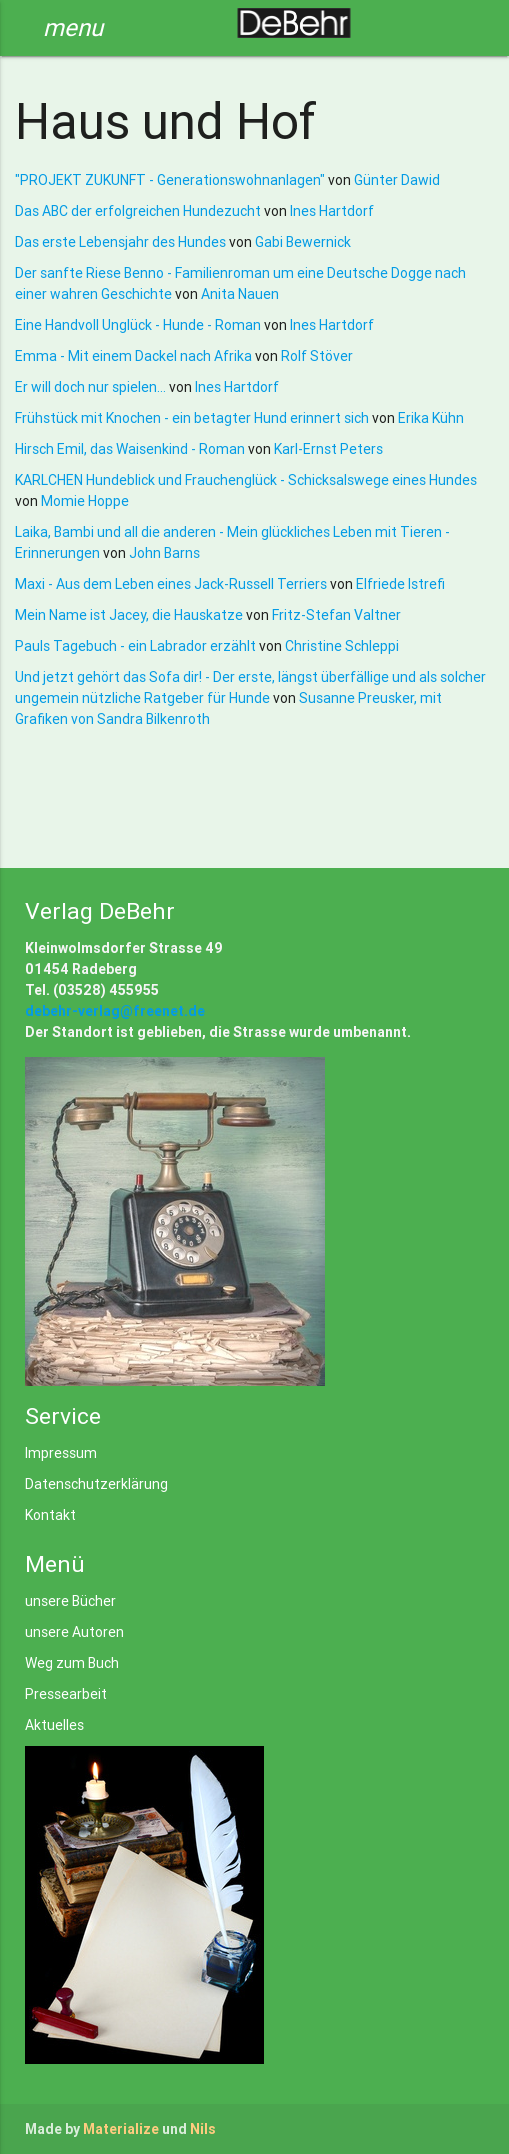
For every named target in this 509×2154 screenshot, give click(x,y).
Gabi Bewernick (303, 242)
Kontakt (50, 1515)
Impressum (61, 1453)
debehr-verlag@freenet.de (115, 1011)
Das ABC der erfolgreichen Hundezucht (139, 211)
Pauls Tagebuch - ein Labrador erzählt (137, 646)
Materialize (121, 2129)
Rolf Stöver (317, 356)
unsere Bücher (70, 1601)
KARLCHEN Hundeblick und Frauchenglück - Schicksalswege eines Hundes (246, 480)
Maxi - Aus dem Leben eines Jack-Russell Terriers (172, 584)
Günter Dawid (397, 180)
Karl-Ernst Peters (328, 449)
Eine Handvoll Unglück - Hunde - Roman (139, 325)
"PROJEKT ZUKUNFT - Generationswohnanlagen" (171, 180)
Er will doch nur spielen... (92, 387)
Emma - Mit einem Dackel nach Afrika (135, 356)
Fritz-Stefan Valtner (336, 615)
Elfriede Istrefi (400, 584)
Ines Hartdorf (332, 211)
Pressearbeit (66, 1694)
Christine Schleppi (342, 646)
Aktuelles (54, 1725)
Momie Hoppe (85, 501)
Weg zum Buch (72, 1663)
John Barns (164, 553)
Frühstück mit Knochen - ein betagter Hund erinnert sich (193, 418)
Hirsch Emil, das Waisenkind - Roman (131, 449)
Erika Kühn (431, 418)
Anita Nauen (240, 294)
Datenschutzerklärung (96, 1484)
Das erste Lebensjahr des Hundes (122, 242)
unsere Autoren (74, 1632)
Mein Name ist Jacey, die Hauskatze (130, 615)
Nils (203, 2129)
